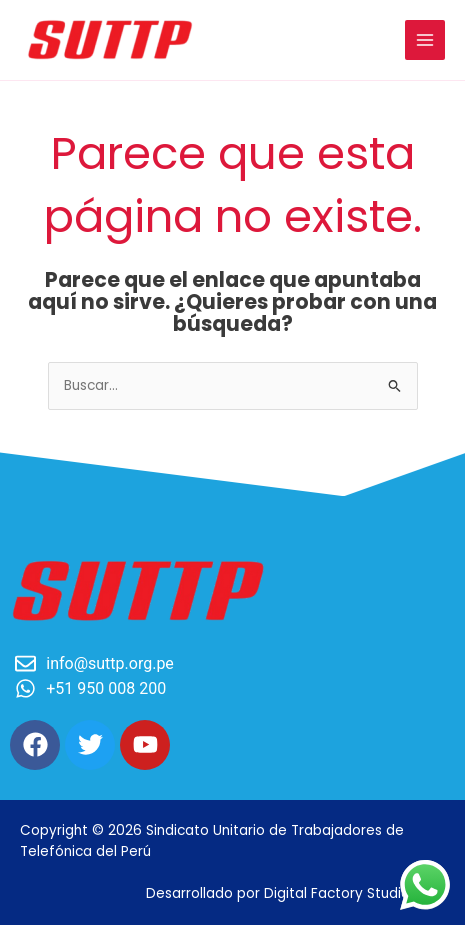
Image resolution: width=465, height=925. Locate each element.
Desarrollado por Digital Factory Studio (278, 893)
